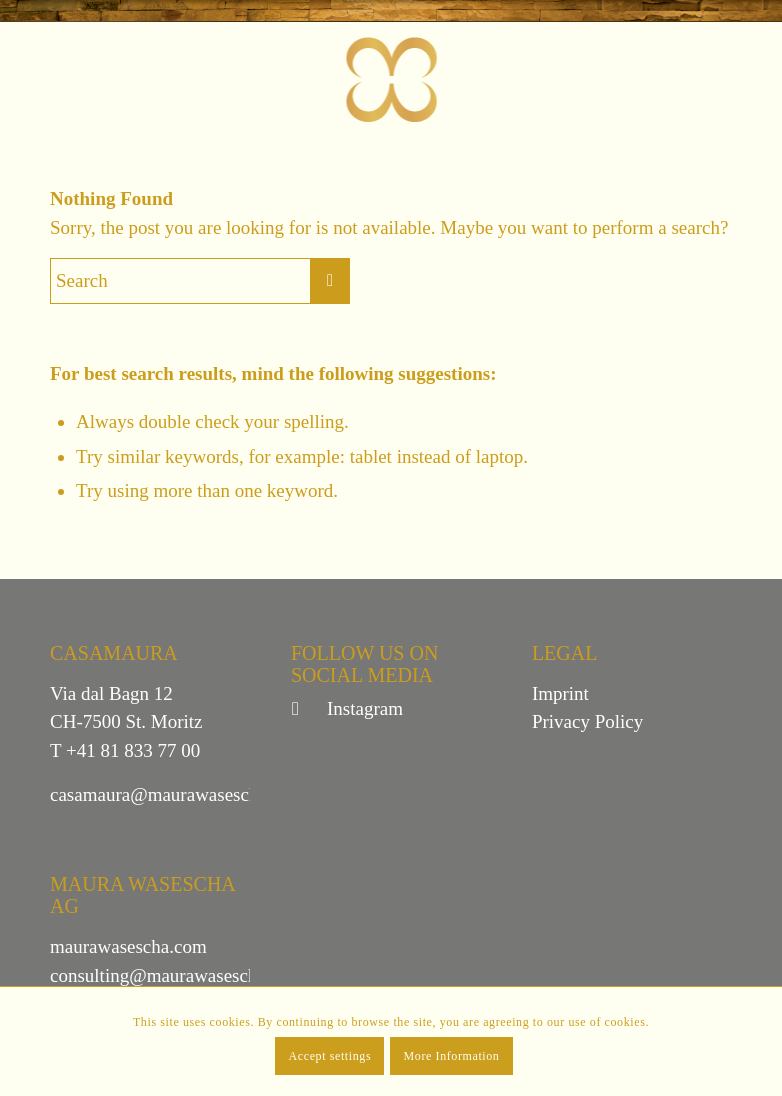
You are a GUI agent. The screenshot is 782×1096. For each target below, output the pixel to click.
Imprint (560, 693)
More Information (452, 1056)
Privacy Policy (587, 721)
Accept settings (330, 1056)
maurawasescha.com (128, 946)
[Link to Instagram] (305, 709)
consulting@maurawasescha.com (176, 975)
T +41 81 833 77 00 (125, 750)
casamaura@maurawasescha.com (177, 794)
